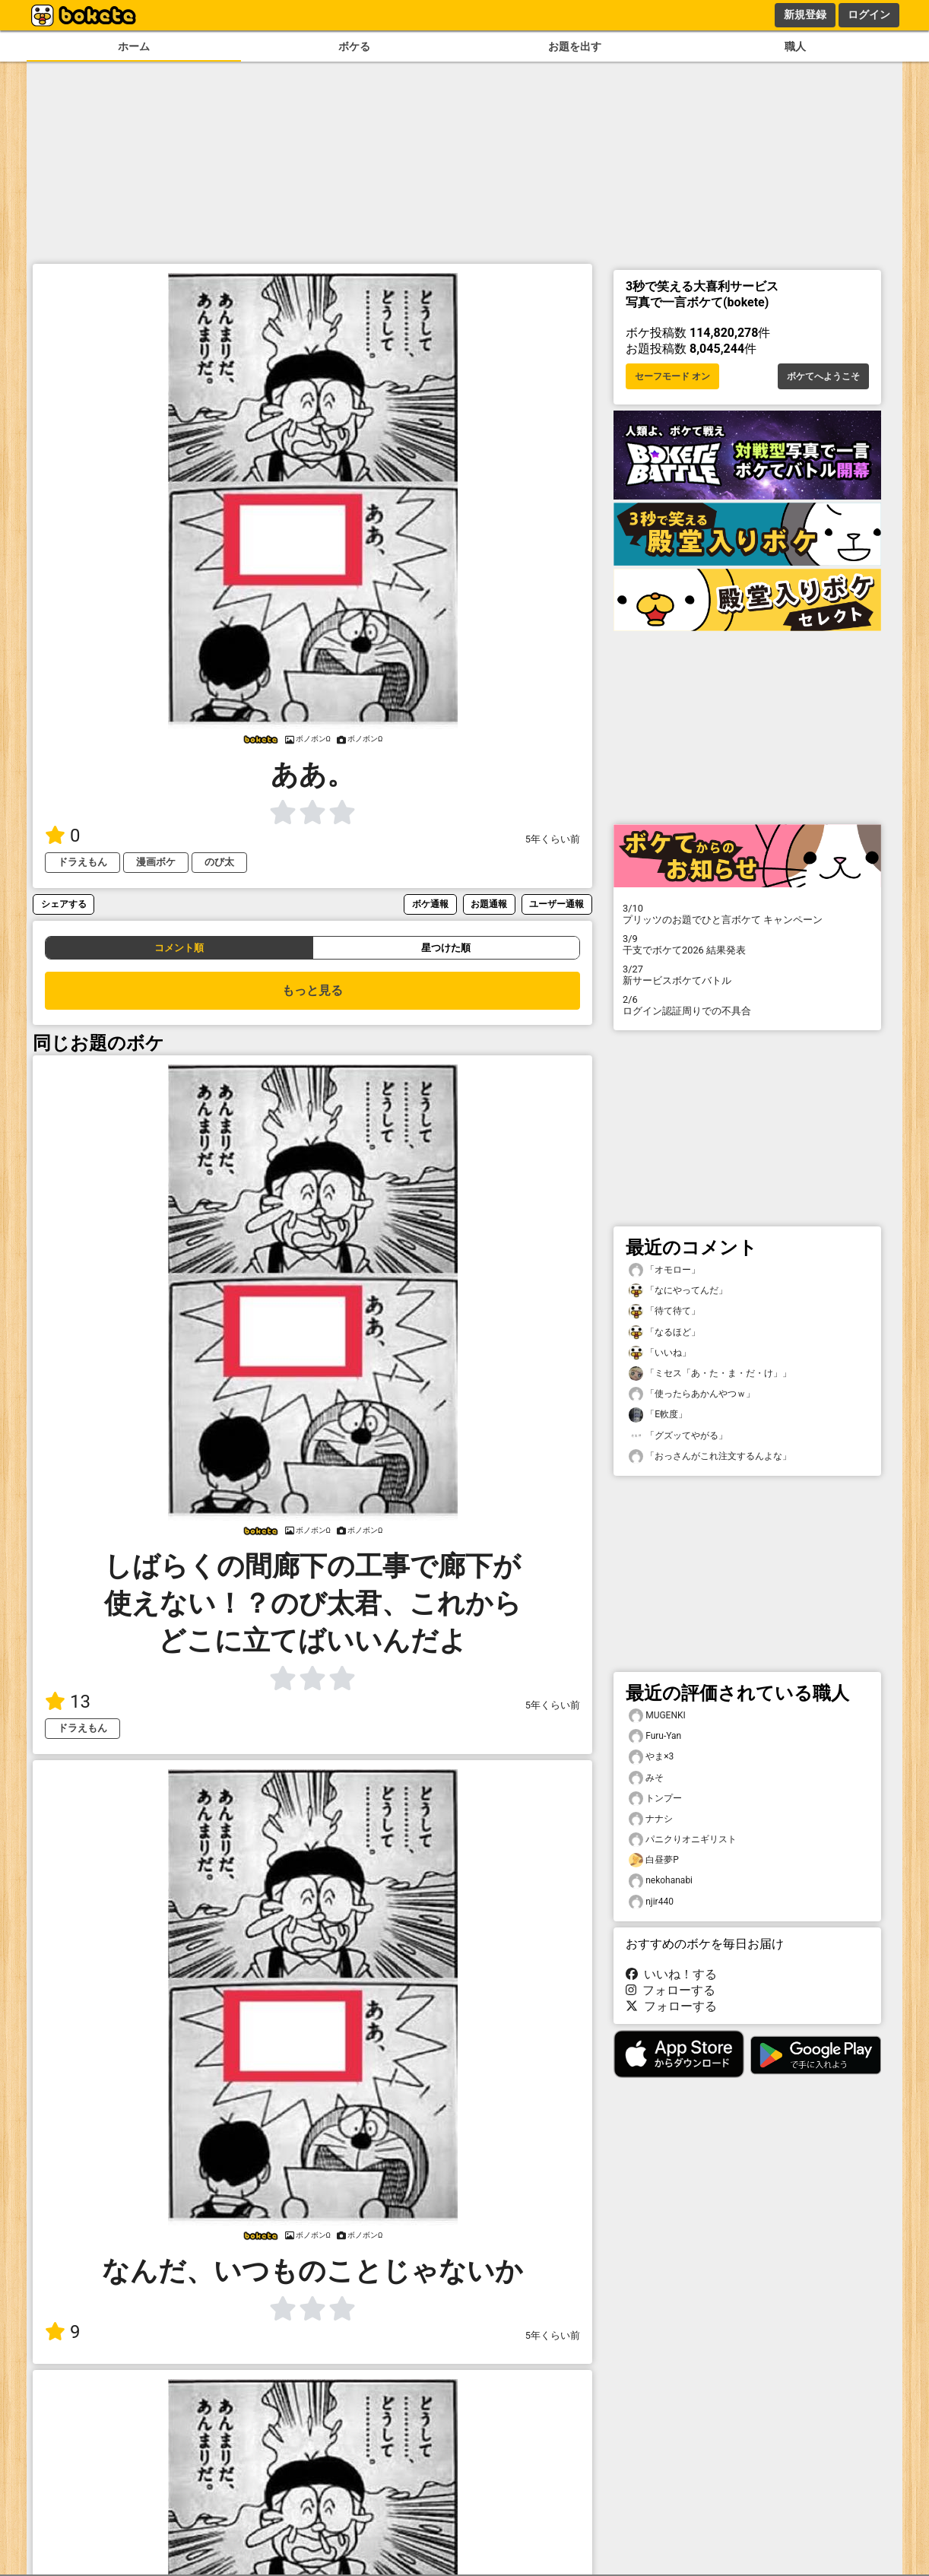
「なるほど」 (664, 1332)
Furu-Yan (655, 1736)
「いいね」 (660, 1353)
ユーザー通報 (556, 904)
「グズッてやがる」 (678, 1436)
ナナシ (651, 1819)
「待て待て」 (664, 1311)
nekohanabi (661, 1880)
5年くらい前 (552, 839)
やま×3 (651, 1757)
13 (67, 1701)
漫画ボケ (156, 862)
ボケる (354, 46)
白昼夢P (654, 1860)
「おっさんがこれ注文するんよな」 (710, 1456)
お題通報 (489, 904)
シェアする (64, 904)
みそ (646, 1778)
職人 (795, 46)
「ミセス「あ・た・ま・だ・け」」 (710, 1373)
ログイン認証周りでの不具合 (747, 1005)
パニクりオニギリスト (683, 1839)
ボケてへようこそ (823, 376)
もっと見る (312, 990)
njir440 (651, 1902)
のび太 (219, 862)
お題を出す (574, 46)
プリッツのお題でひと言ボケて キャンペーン (747, 914)
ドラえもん (82, 862)
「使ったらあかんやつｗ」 (692, 1394)
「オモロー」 (664, 1270)
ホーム (134, 46)
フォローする (670, 1990)
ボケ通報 (430, 904)
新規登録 (805, 14)
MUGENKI (657, 1715)
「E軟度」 (658, 1414)
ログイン (869, 14)
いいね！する (671, 1974)
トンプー (655, 1798)
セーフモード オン (672, 376)
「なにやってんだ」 (678, 1290)
